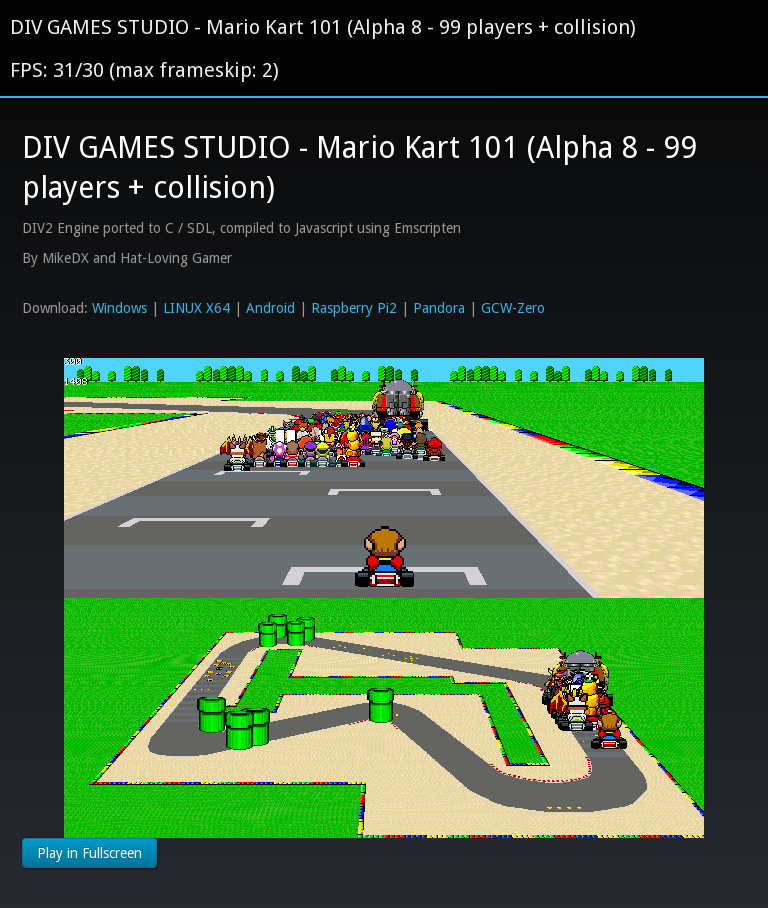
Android (270, 308)
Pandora (439, 308)
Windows (119, 308)
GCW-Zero (513, 308)
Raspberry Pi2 (354, 308)
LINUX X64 (196, 308)
